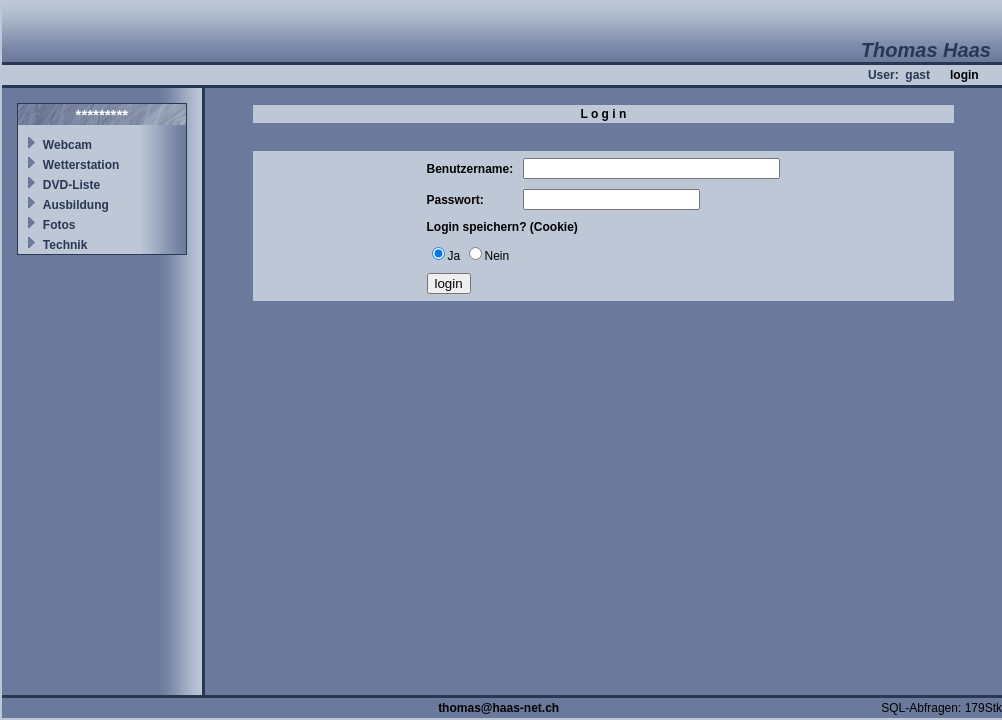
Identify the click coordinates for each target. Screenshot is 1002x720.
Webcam (67, 145)
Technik (65, 245)
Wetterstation (81, 165)
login (964, 75)
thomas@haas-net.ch (498, 708)
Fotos (59, 225)
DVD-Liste (71, 185)
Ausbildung (76, 205)
